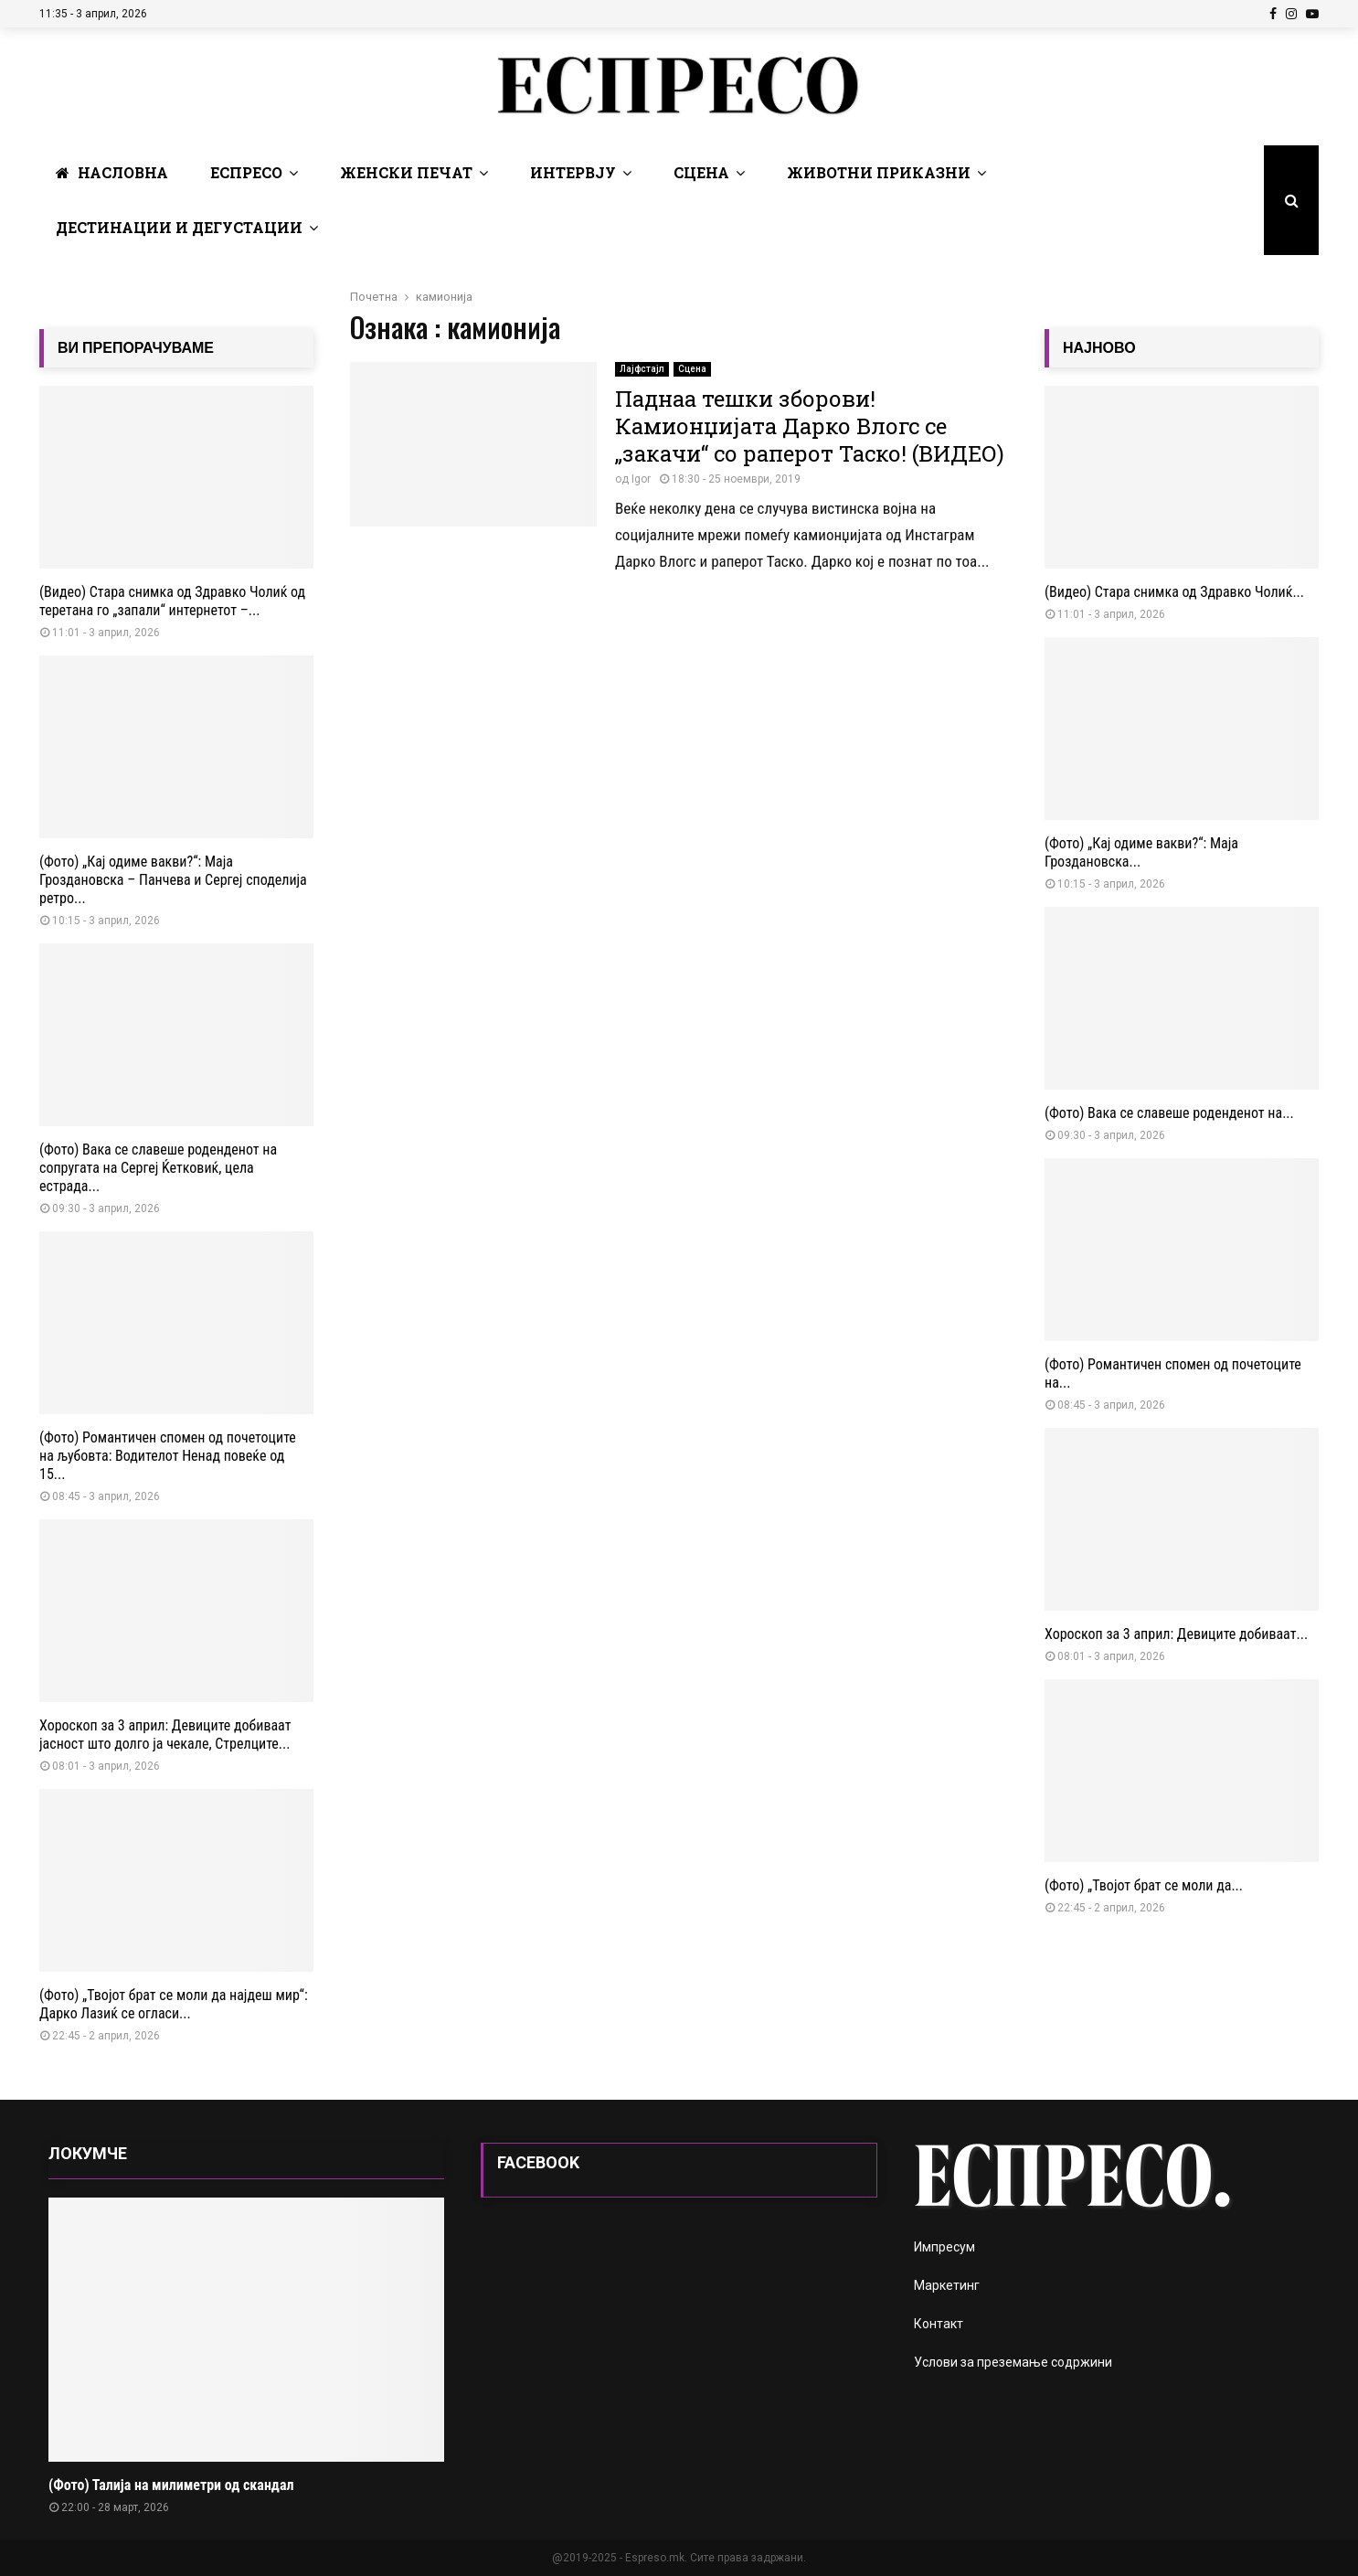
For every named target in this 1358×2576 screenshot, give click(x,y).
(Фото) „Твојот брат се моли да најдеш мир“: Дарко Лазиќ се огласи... (173, 2004)
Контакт (938, 2323)
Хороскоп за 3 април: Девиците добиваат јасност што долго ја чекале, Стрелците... (165, 1734)
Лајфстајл (642, 369)
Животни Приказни (879, 172)
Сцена (701, 172)
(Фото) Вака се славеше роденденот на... (1169, 1113)
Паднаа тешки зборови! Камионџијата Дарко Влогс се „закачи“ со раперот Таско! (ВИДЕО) (809, 426)
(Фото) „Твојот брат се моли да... (1144, 1885)
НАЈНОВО (1099, 348)
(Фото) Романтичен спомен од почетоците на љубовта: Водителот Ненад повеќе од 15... (167, 1456)
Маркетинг (947, 2285)
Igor (641, 479)
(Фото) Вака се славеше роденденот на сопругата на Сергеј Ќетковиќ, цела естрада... (158, 1168)
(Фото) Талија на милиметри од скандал (170, 2485)
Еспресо (246, 172)
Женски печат (406, 172)
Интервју (573, 172)
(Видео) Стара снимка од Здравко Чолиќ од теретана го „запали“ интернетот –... (172, 601)
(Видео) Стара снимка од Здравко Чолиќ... (1174, 592)
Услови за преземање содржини (1013, 2362)
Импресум (944, 2247)
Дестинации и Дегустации (179, 227)
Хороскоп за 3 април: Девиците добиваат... (1176, 1634)
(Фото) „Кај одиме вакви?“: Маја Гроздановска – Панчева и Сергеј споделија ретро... (173, 880)
